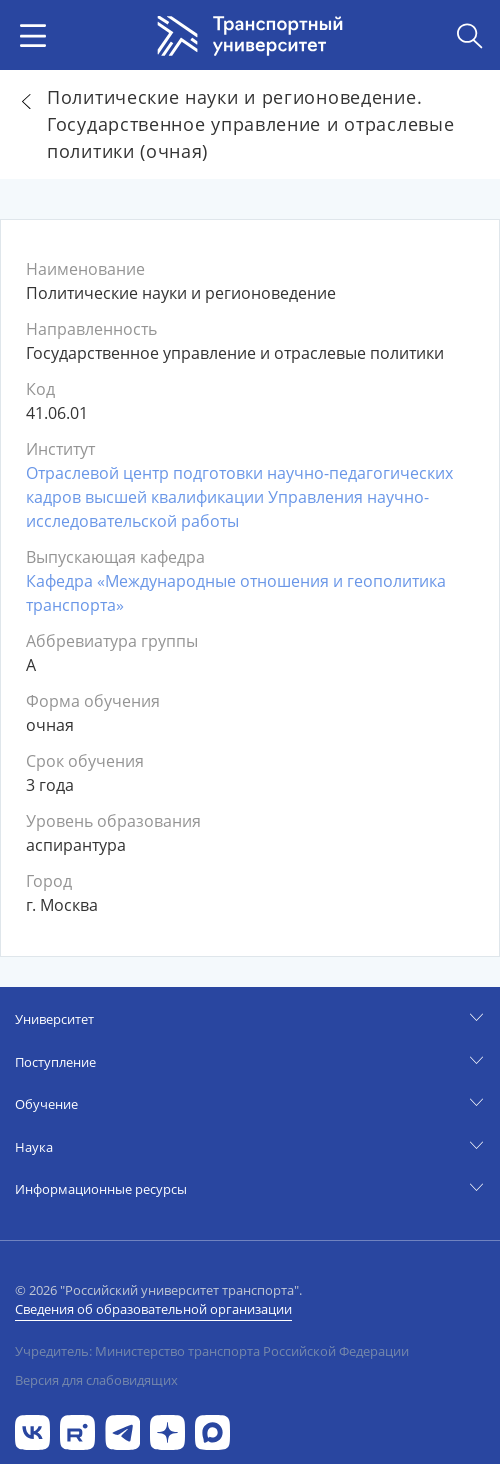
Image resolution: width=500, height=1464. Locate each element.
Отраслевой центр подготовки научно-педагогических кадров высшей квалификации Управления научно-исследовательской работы (239, 497)
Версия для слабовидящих (96, 1380)
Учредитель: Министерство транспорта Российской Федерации (212, 1351)
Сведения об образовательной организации (153, 1309)
